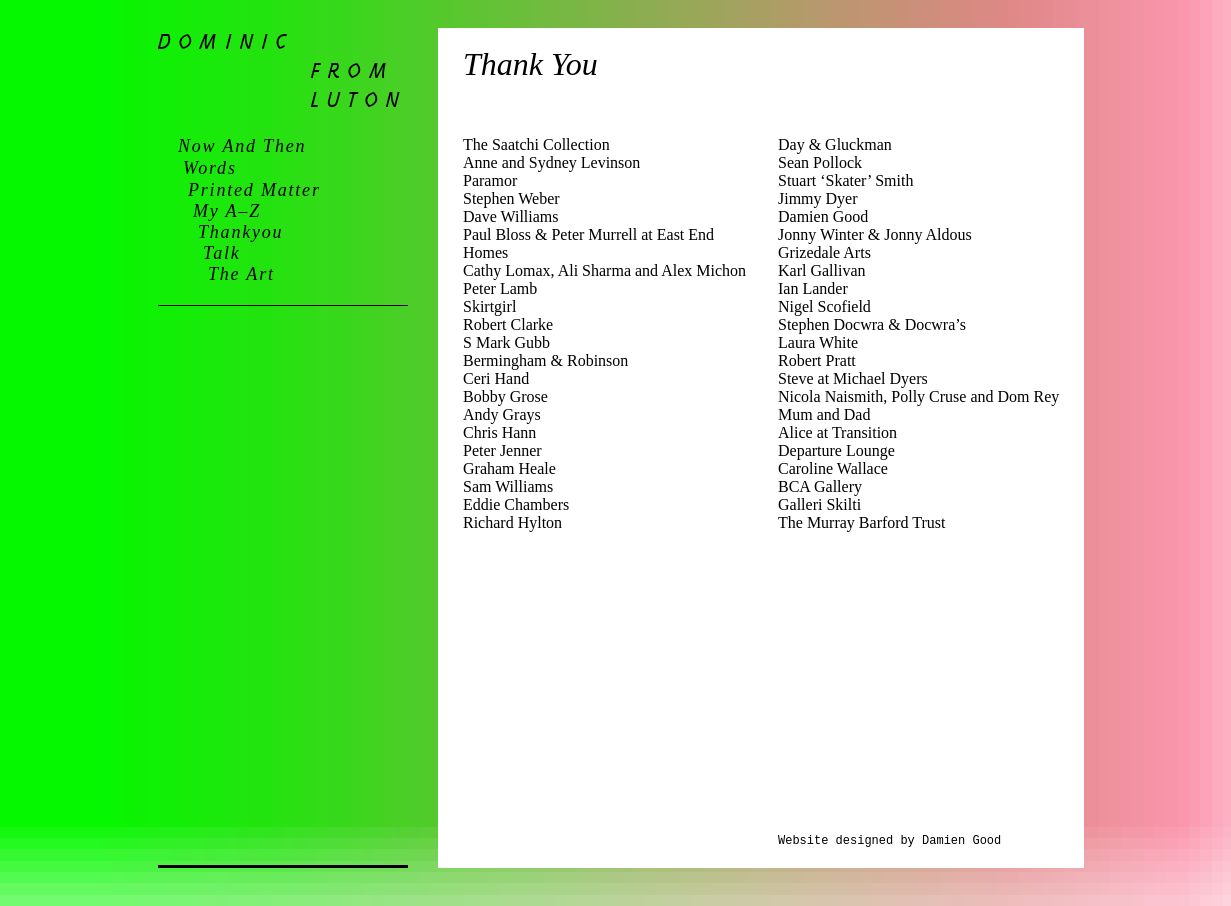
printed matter (254, 190)
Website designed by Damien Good (889, 841)
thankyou (240, 232)
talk (222, 253)
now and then (242, 146)
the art (241, 274)
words (210, 168)
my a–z (227, 211)
